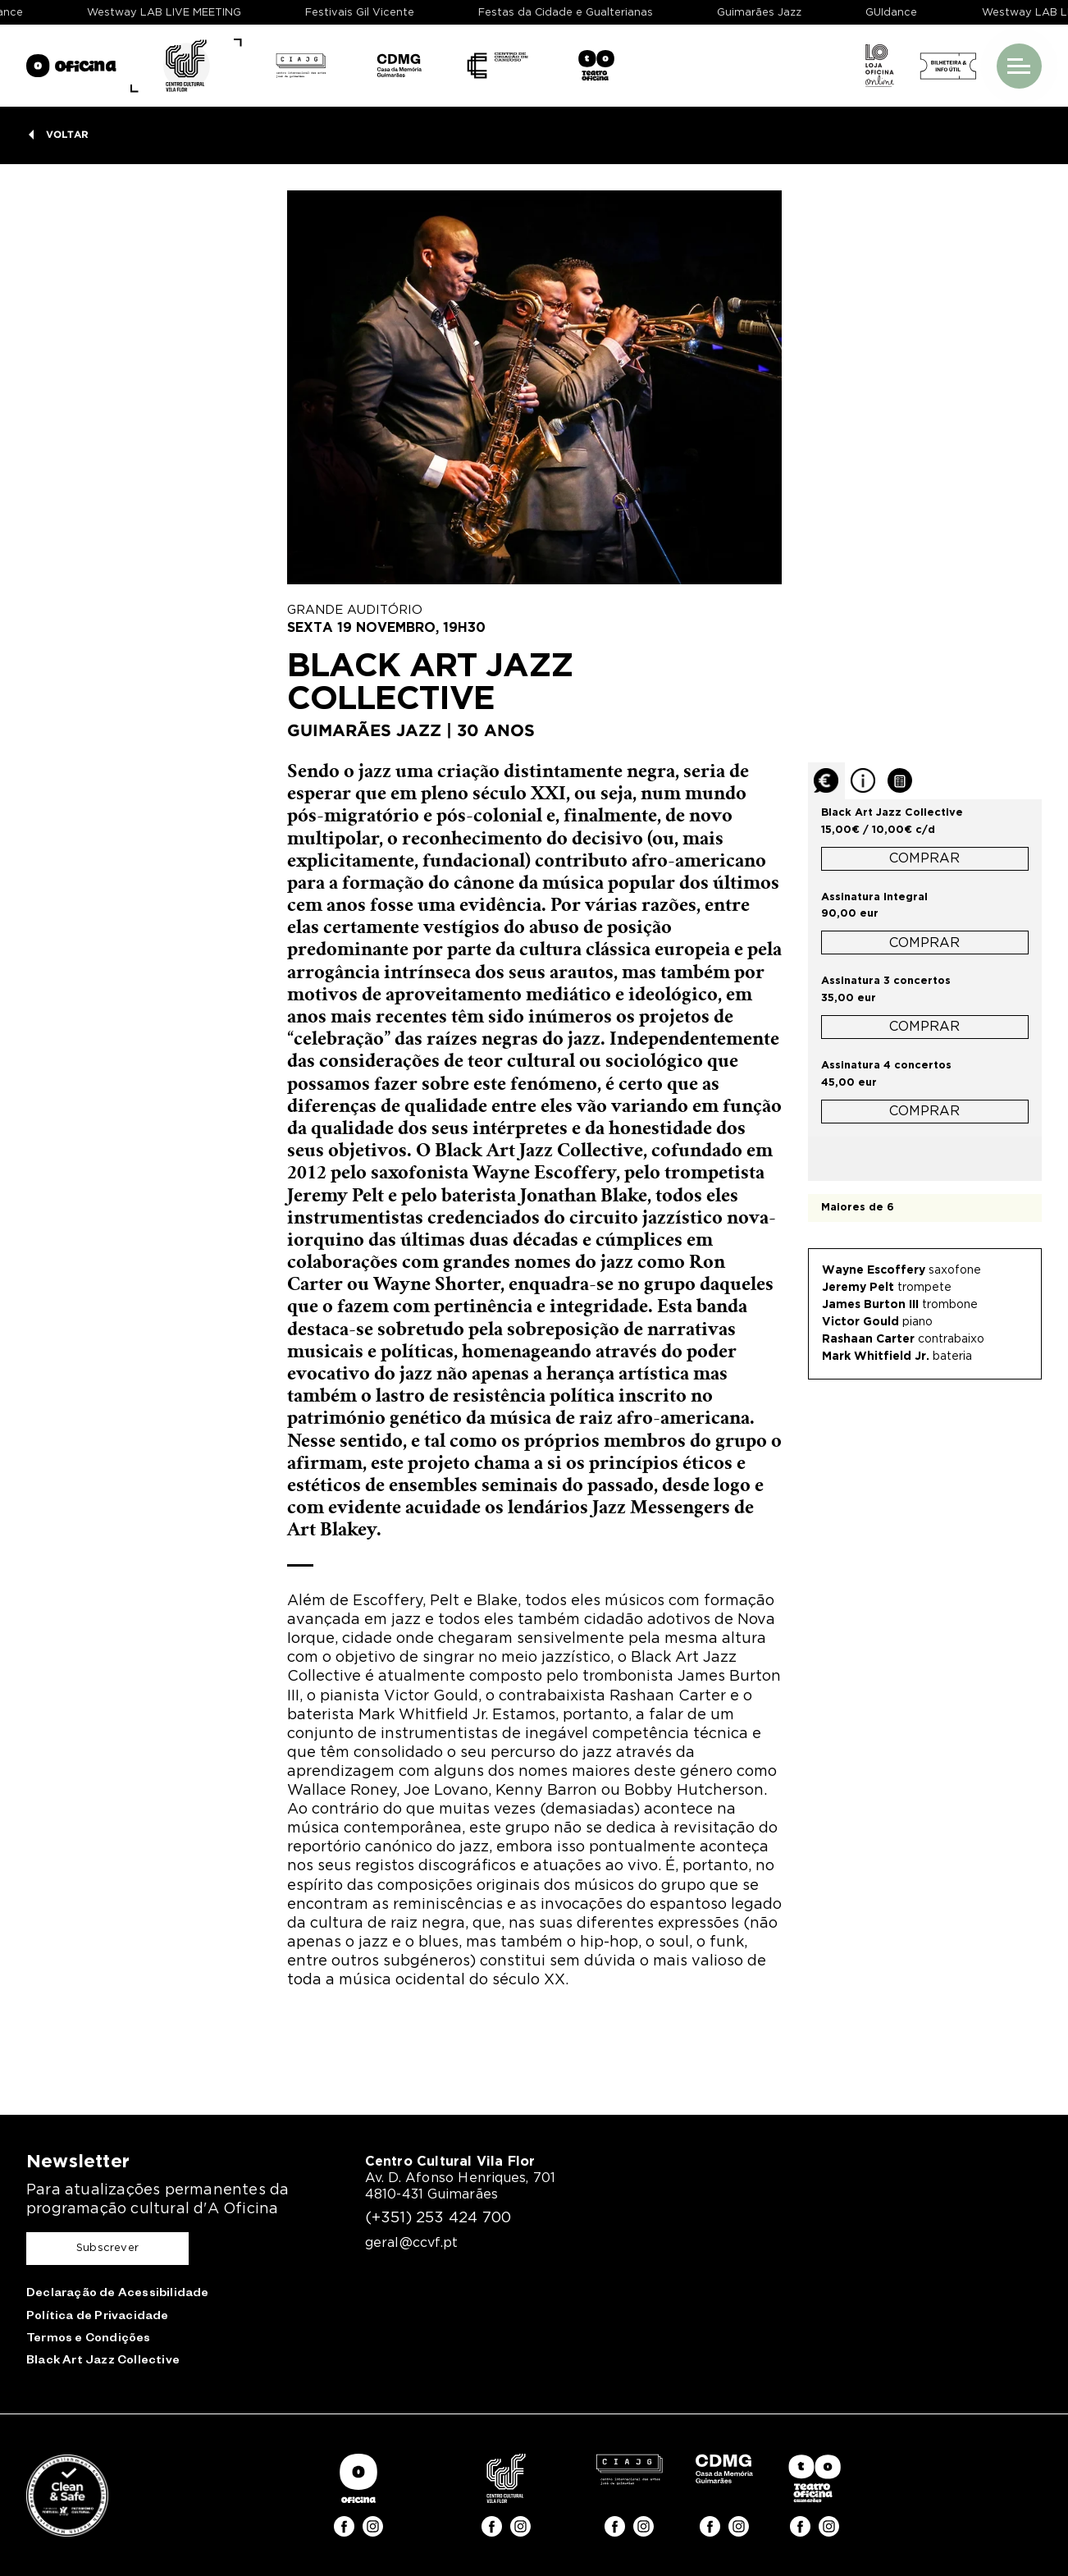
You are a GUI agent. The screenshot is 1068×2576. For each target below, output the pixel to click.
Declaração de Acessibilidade (117, 2294)
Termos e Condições (88, 2339)
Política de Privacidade (97, 2317)
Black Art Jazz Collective (103, 2361)
